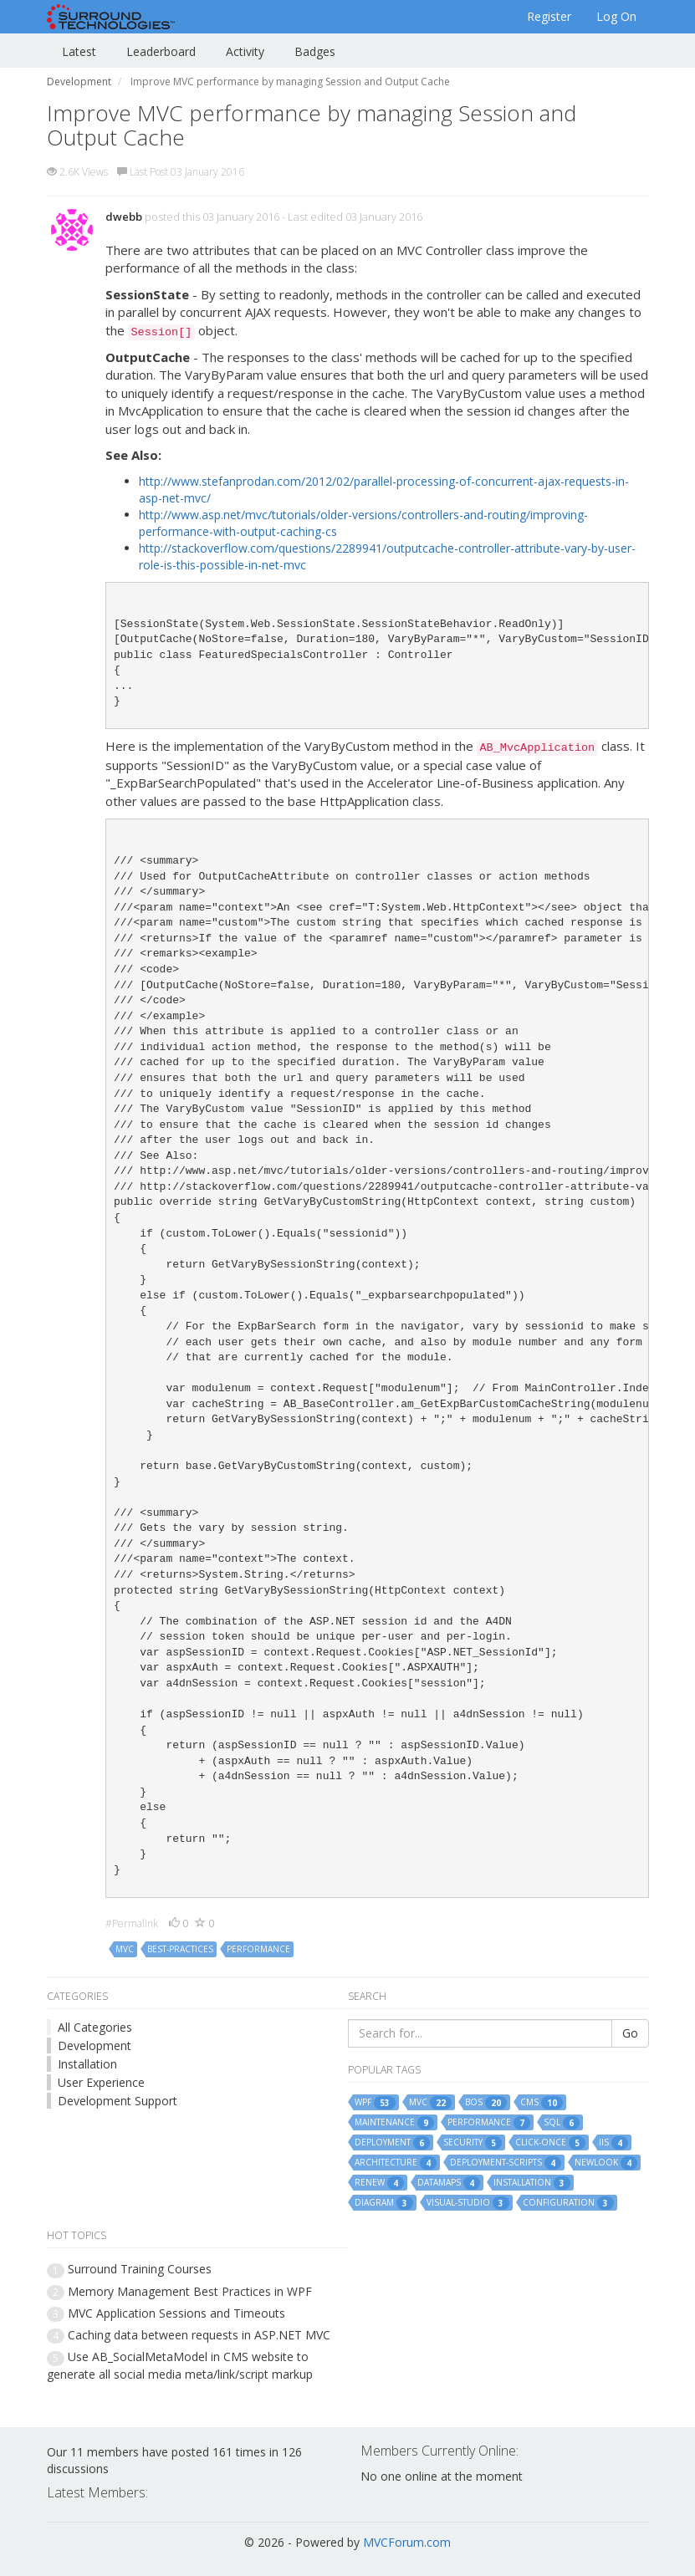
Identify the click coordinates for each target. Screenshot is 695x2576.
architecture (396, 2163)
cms (541, 2102)
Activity (245, 51)
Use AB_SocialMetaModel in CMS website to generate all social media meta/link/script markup (180, 2365)
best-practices (180, 1949)
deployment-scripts (505, 2163)
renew (379, 2183)
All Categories (95, 2027)
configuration (568, 2203)
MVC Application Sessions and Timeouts (176, 2313)
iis (613, 2143)
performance (258, 1949)
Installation (87, 2064)
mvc (124, 1949)
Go (630, 2033)
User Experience (101, 2082)
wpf (375, 2102)
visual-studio (468, 2203)
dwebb (123, 216)
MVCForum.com (407, 2542)
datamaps (448, 2183)
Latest (79, 51)
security (472, 2143)
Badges (314, 51)
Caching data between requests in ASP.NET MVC (199, 2335)
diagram (384, 2203)
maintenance (394, 2123)
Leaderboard (161, 51)
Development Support (117, 2101)
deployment (392, 2143)
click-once (550, 2143)
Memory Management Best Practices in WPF (190, 2291)
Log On (616, 16)
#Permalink (131, 1923)
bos (486, 2102)
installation (531, 2183)
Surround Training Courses (140, 2269)
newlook (606, 2163)
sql (562, 2123)
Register (549, 16)
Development (94, 2045)
